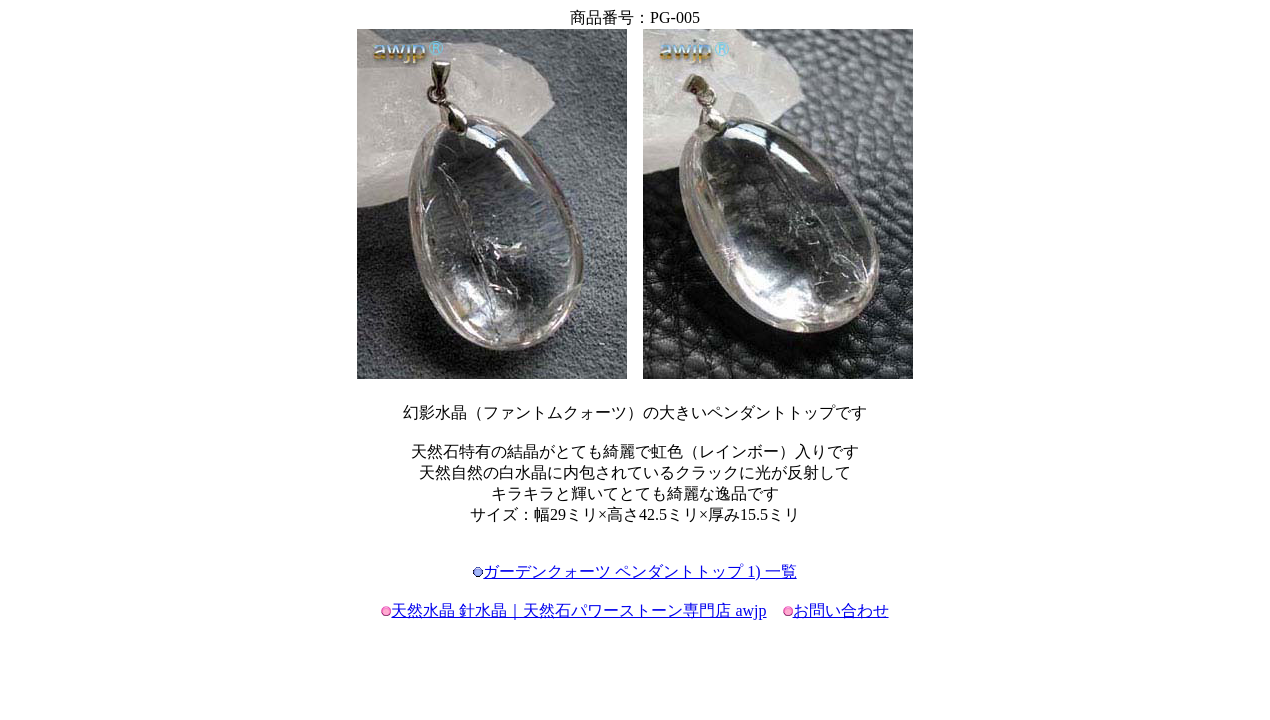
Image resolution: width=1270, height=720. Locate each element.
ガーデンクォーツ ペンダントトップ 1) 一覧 (639, 571)
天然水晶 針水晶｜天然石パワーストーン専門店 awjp (578, 610)
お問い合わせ (841, 610)
